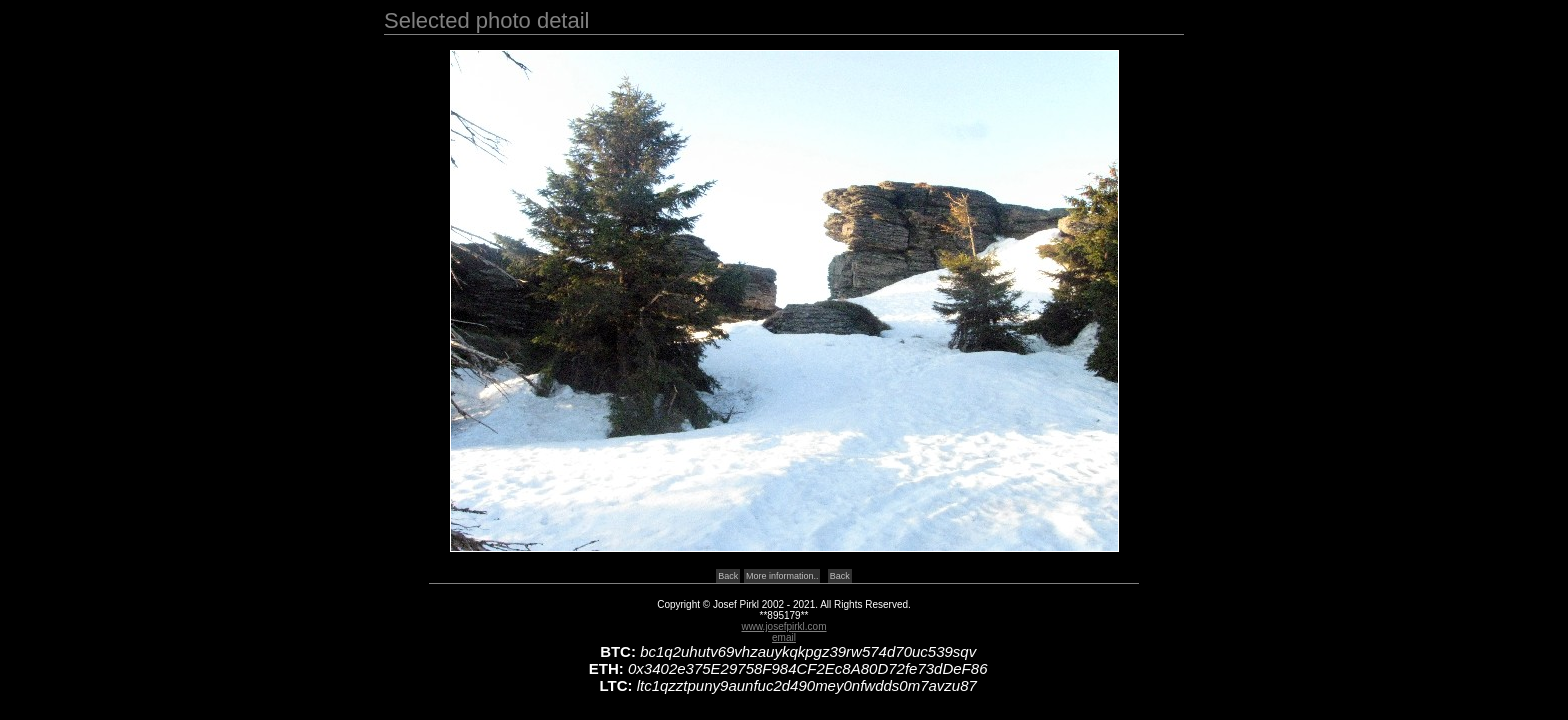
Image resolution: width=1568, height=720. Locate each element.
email (784, 637)
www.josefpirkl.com (783, 626)
